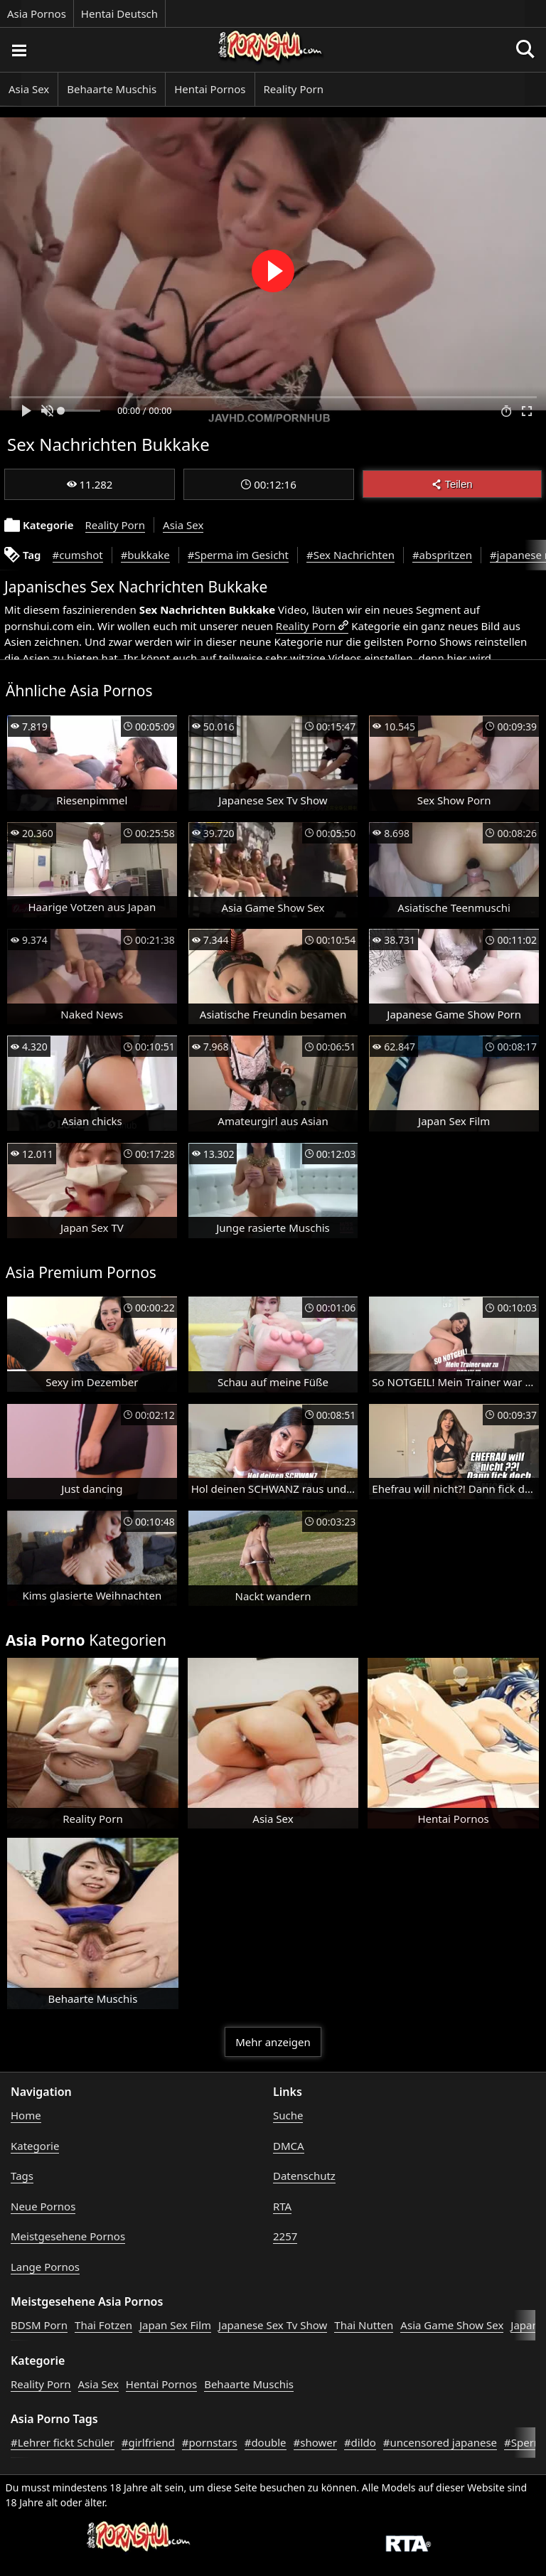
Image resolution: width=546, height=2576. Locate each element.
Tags (22, 2175)
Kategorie (35, 2146)
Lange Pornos (45, 2267)
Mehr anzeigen (272, 2042)
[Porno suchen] (18, 50)
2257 (285, 2236)
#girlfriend (148, 2442)
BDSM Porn (39, 2325)
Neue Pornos (43, 2206)
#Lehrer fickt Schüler (62, 2442)
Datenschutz (304, 2175)
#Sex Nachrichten (350, 555)
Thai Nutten (363, 2325)
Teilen (452, 484)
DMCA (288, 2146)
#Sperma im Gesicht (238, 555)
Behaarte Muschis (111, 89)
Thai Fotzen (103, 2325)
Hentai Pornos (209, 89)
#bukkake (145, 555)
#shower (315, 2442)
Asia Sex (29, 89)
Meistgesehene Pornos (68, 2236)
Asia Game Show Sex (451, 2325)
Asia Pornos (36, 13)
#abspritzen (442, 555)
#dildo (360, 2442)
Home (26, 2115)
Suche (288, 2115)
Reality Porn (294, 89)
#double (266, 2442)
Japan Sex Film (175, 2325)
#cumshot (78, 555)
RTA (282, 2206)
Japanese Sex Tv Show (272, 2325)
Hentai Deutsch (119, 13)
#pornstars (209, 2442)
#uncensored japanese (440, 2442)
